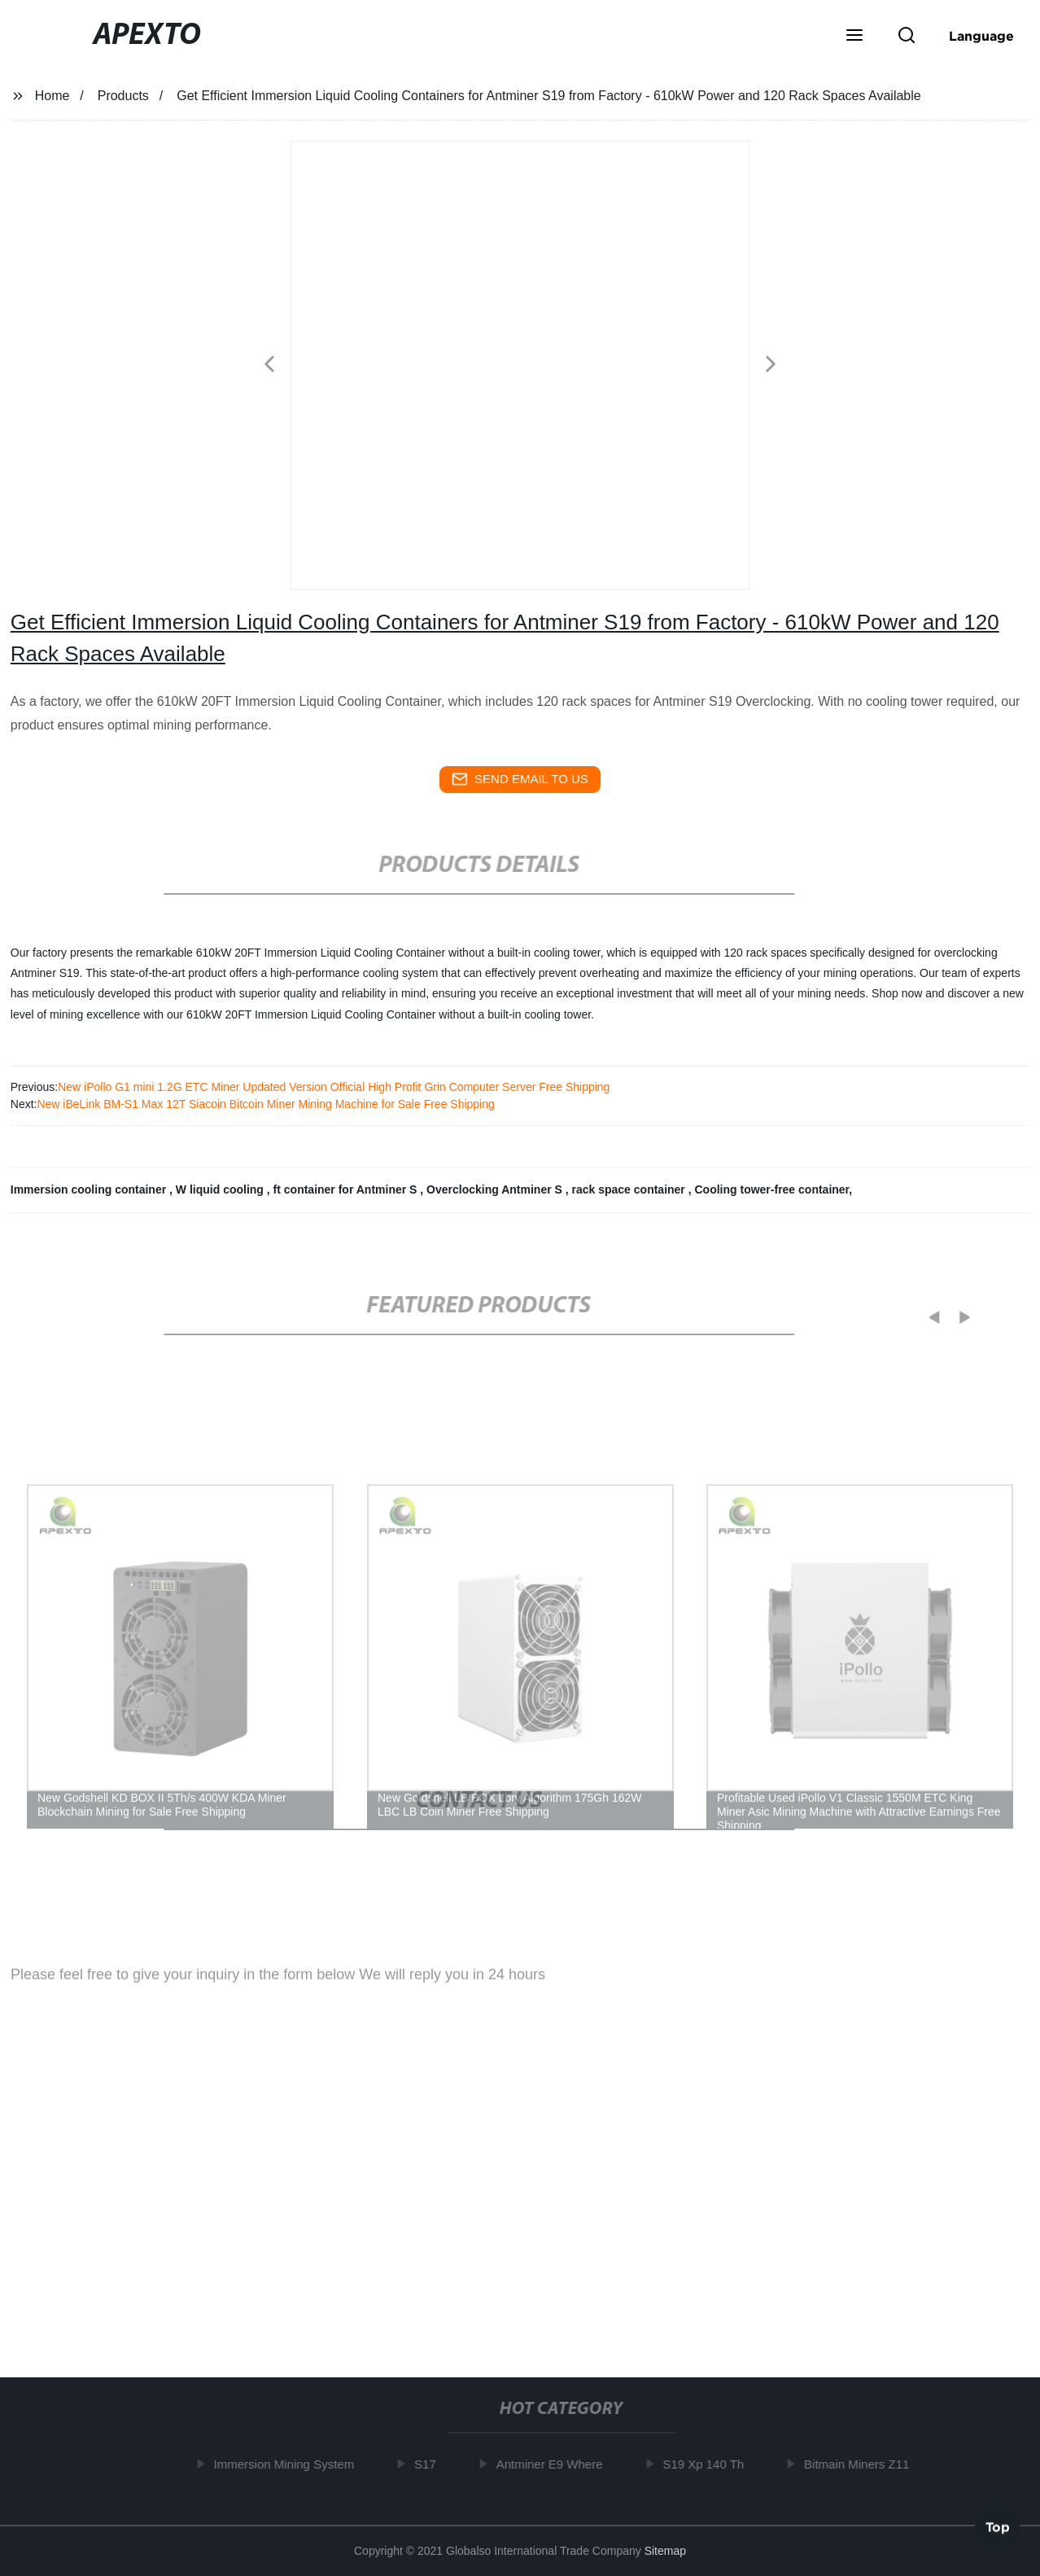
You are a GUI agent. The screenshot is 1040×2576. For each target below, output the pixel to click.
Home (52, 96)
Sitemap (665, 2550)
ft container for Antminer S (347, 1189)
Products (123, 96)
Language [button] (981, 35)
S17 (430, 2464)
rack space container (630, 1189)
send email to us (520, 779)
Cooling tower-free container (771, 1189)
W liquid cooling (221, 1189)
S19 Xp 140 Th (708, 2464)
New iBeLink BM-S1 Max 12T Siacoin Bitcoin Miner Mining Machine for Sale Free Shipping (265, 1104)
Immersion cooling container (90, 1189)
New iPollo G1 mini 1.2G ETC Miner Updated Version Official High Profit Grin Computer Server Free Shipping (334, 1086)
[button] (854, 36)
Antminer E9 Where (554, 2464)
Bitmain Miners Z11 (861, 2464)
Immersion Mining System (289, 2464)
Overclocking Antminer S (496, 1189)
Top (997, 2526)
